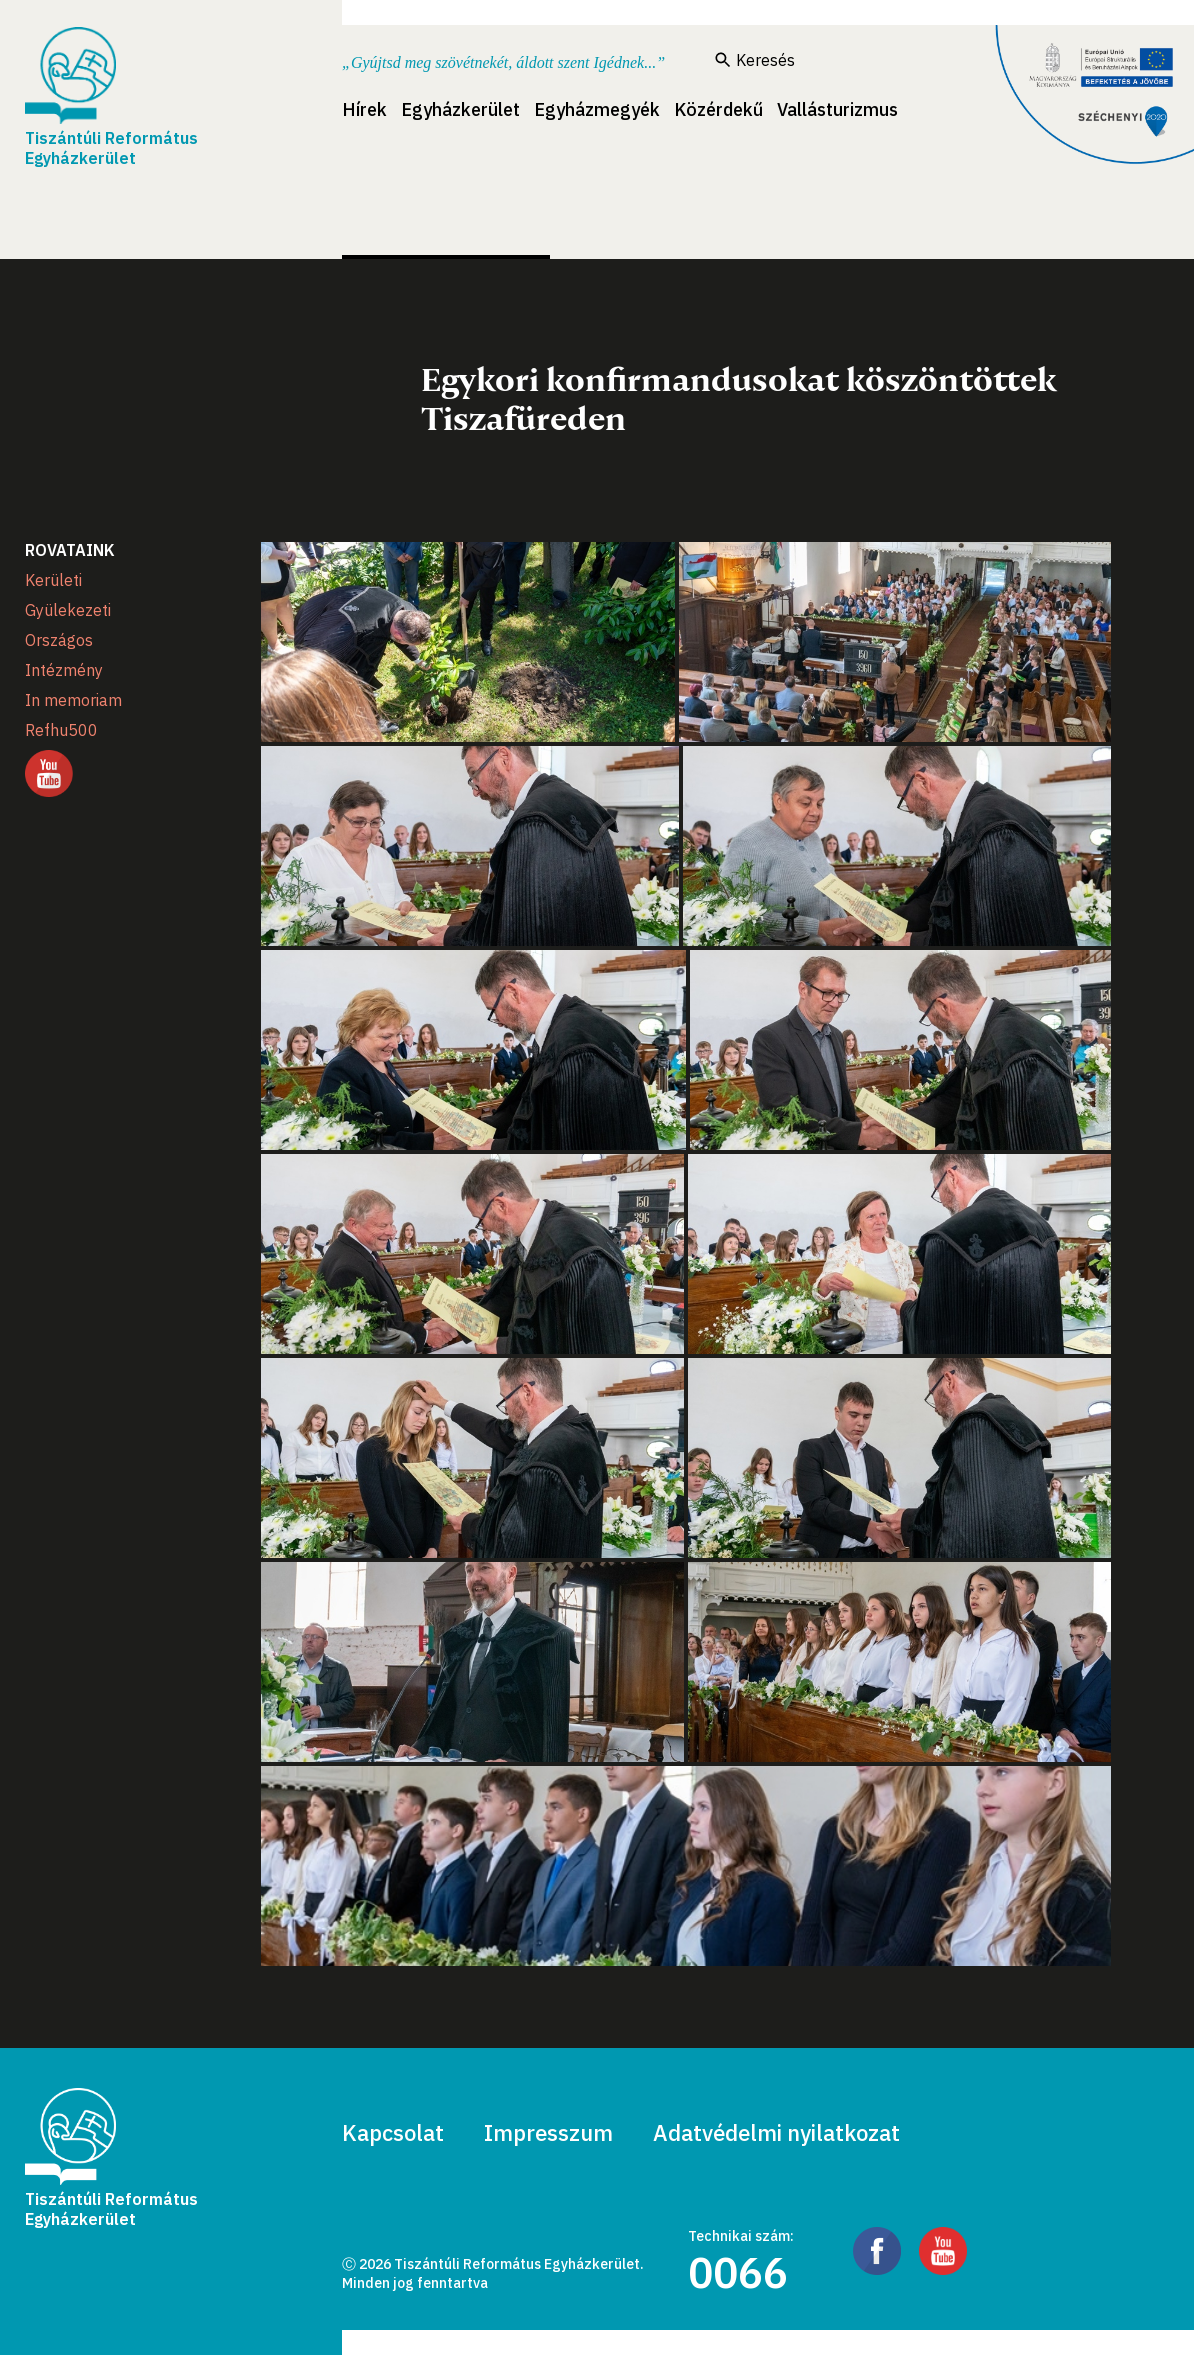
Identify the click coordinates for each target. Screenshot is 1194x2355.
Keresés (755, 60)
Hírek (364, 109)
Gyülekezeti (68, 610)
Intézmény (64, 670)
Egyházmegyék (597, 109)
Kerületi (53, 580)
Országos (59, 640)
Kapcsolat (393, 2132)
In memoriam (73, 700)
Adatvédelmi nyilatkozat (776, 2132)
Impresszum (548, 2132)
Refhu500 (61, 730)
